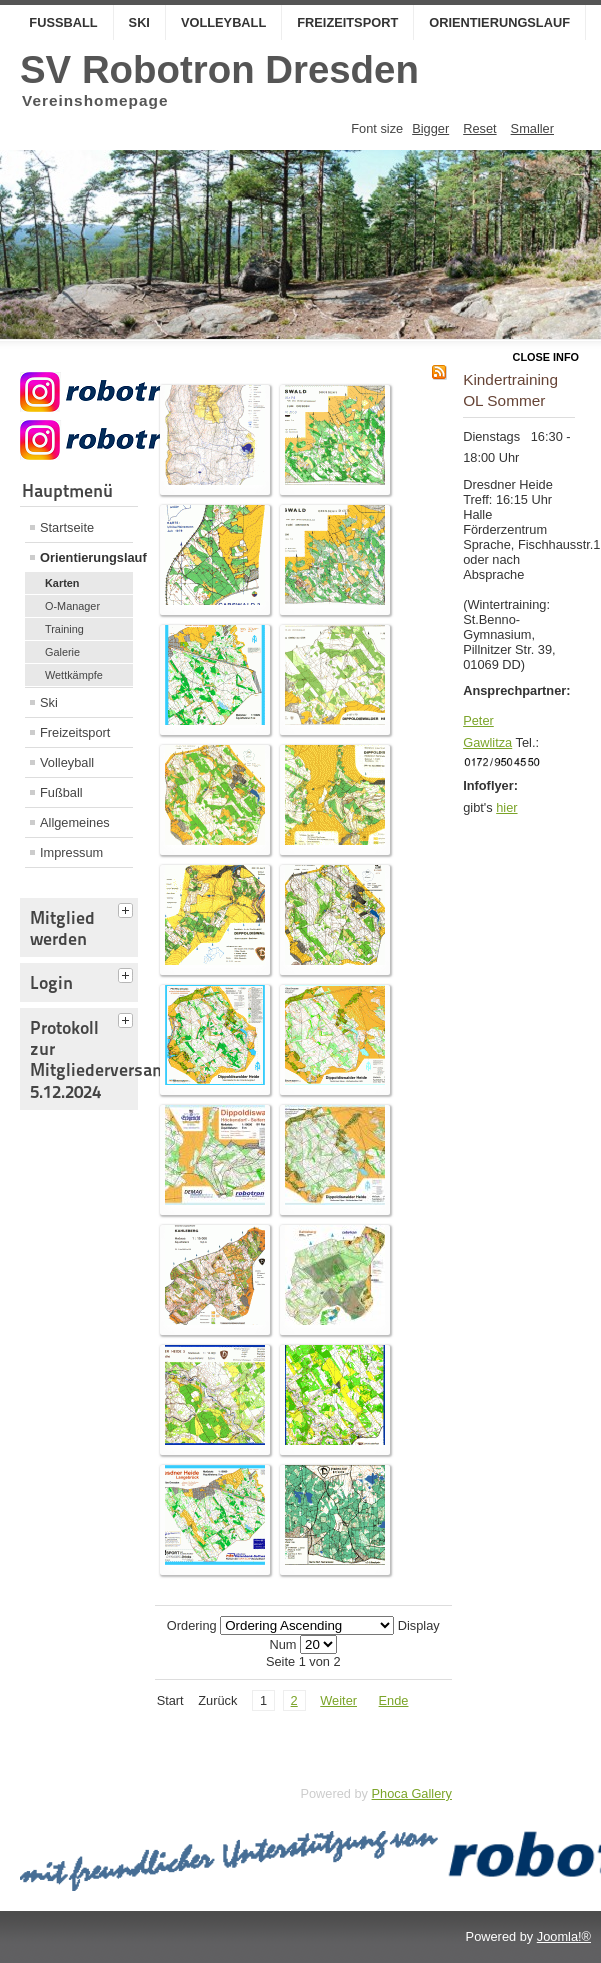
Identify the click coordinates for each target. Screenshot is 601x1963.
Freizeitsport (347, 22)
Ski (139, 22)
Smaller (532, 128)
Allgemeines (75, 822)
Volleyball (223, 22)
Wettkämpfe (74, 675)
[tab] (128, 908)
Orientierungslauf (499, 22)
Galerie (62, 652)
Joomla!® (564, 1936)
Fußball (63, 22)
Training (64, 629)
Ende (394, 1700)
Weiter (338, 1700)
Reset (479, 128)
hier (506, 807)
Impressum (71, 852)
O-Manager (72, 606)
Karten (62, 583)
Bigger (430, 128)
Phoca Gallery (412, 1793)
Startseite (67, 527)
